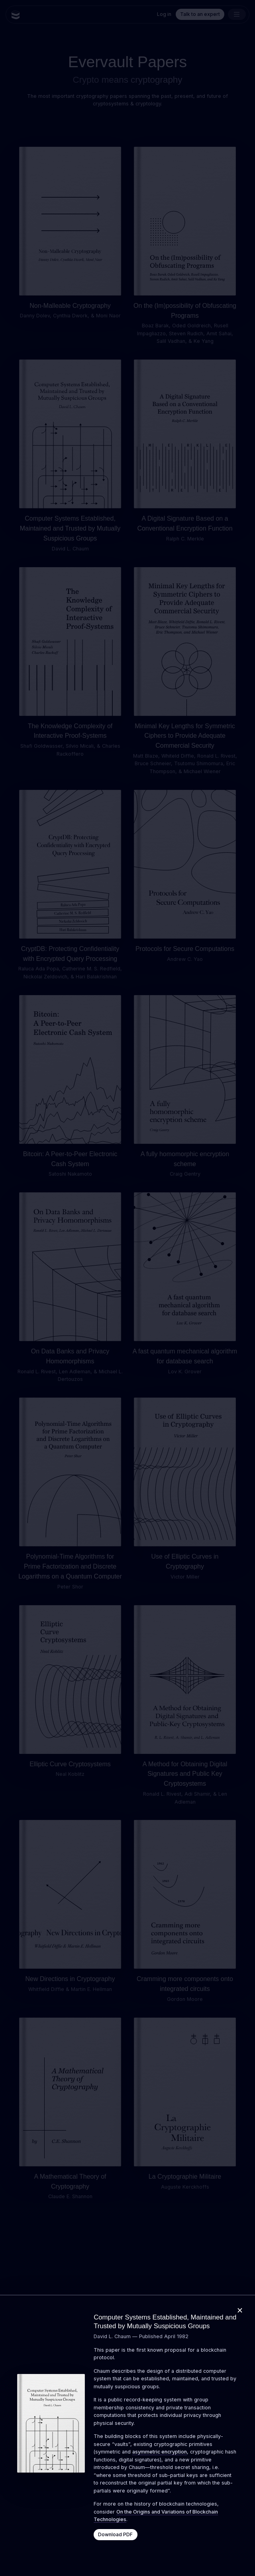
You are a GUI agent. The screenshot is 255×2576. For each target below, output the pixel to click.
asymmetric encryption (159, 2452)
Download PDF (115, 2534)
